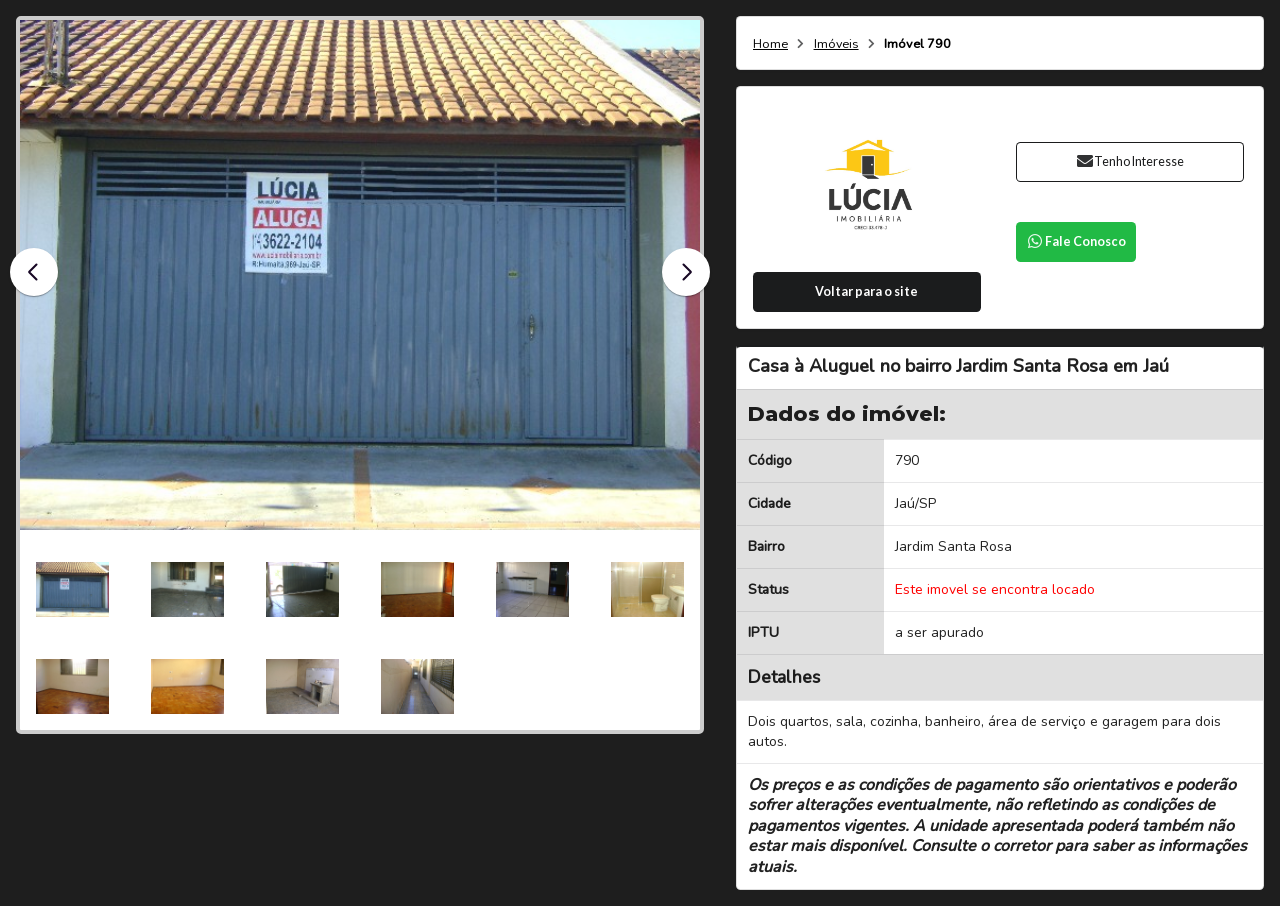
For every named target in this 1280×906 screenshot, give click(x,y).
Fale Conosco (1076, 241)
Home (770, 44)
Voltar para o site (866, 291)
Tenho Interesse (1129, 161)
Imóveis (836, 44)
